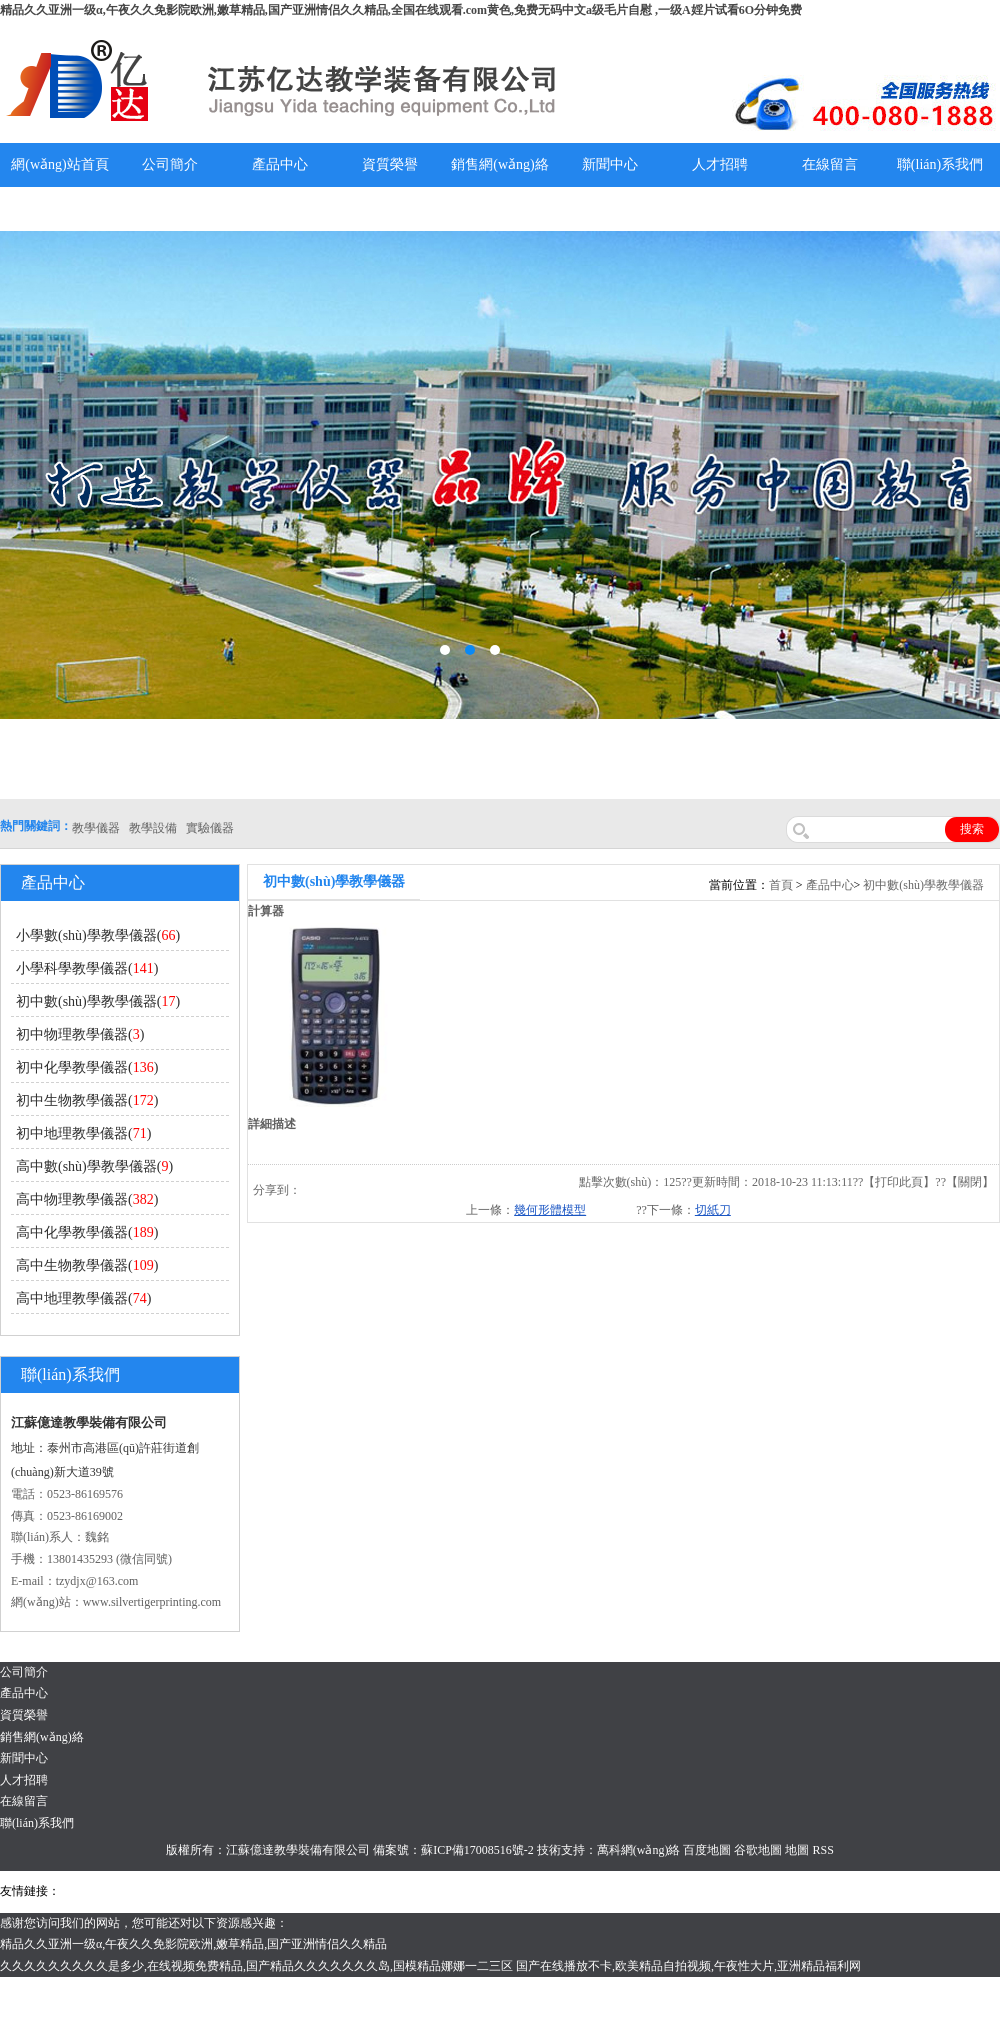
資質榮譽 (390, 164)
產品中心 (280, 164)
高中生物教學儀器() (87, 1265)
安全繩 (510, 1891)
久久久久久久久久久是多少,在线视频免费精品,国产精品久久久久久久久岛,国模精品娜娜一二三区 (256, 1966)
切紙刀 (713, 1210)
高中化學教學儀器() (87, 1232)
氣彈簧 (120, 1891)
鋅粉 (543, 1891)
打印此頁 (899, 1182)
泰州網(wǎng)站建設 (885, 1891)
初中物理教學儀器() (80, 1034)
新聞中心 (610, 164)
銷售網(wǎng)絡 (499, 164)
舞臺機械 (336, 1891)
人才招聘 (720, 164)
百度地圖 (707, 1850)
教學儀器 (804, 1891)
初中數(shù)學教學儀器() (98, 1001)
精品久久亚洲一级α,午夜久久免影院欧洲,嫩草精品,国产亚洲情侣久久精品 (193, 1944)
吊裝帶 (81, 1891)
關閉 (970, 1182)
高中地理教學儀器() (83, 1298)
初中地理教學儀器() (83, 1133)
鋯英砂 (381, 1891)
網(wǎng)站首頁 (59, 164)
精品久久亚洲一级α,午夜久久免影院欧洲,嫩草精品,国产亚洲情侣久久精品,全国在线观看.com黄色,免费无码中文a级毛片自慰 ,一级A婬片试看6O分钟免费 (401, 10)
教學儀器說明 (60, 208)
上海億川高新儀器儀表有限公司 (225, 1891)
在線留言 (830, 164)
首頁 (781, 885)
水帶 (477, 1891)
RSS (822, 1850)
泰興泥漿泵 (432, 1891)
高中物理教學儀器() (87, 1199)
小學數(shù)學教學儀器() (98, 935)
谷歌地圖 (758, 1850)
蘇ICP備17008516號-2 (477, 1850)
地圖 (797, 1850)
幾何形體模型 (550, 1210)
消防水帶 (582, 1891)
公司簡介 (170, 164)
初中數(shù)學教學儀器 (923, 885)
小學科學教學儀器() (87, 968)
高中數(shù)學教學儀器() (94, 1166)
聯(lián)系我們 (940, 164)
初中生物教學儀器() (87, 1100)
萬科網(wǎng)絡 (640, 1850)
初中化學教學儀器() (87, 1067)
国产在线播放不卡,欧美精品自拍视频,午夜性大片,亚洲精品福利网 (688, 1966)
